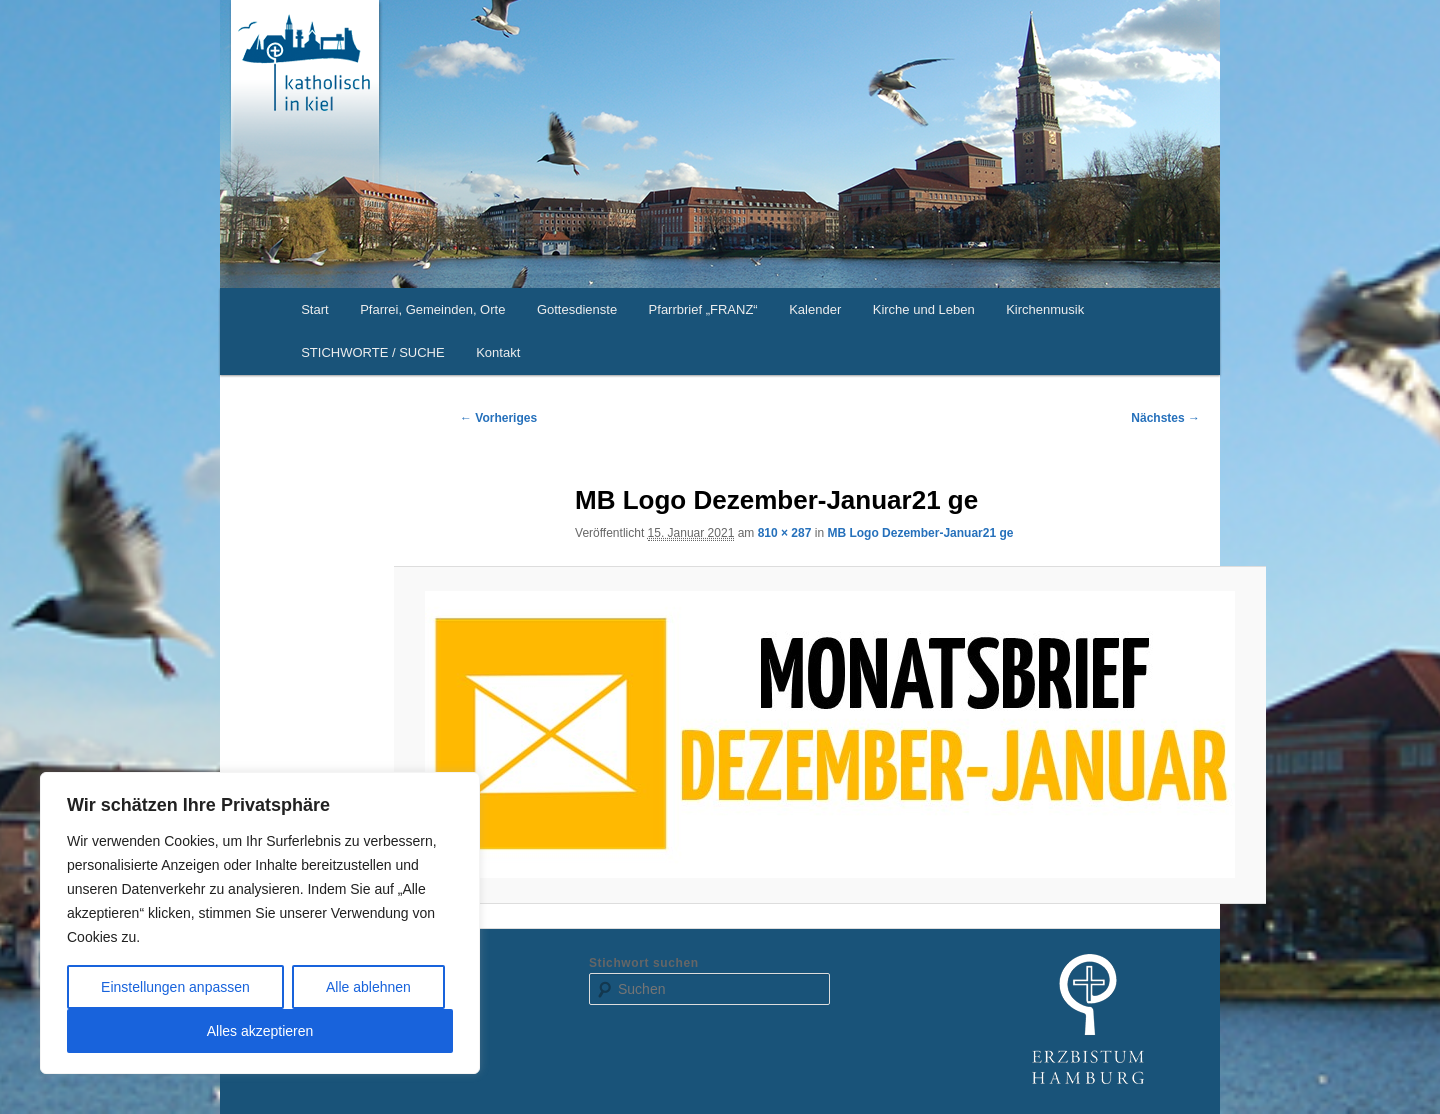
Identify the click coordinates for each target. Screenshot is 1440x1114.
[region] (260, 923)
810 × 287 (785, 533)
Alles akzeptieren (260, 1031)
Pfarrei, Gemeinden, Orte (432, 309)
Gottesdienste (577, 309)
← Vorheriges (498, 418)
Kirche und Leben (924, 309)
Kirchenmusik (1045, 309)
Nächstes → (1165, 418)
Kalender (815, 309)
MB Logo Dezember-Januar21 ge (920, 533)
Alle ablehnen (368, 987)
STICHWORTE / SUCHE (373, 352)
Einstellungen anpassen (175, 987)
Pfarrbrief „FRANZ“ (703, 309)
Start (314, 309)
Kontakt (498, 352)
